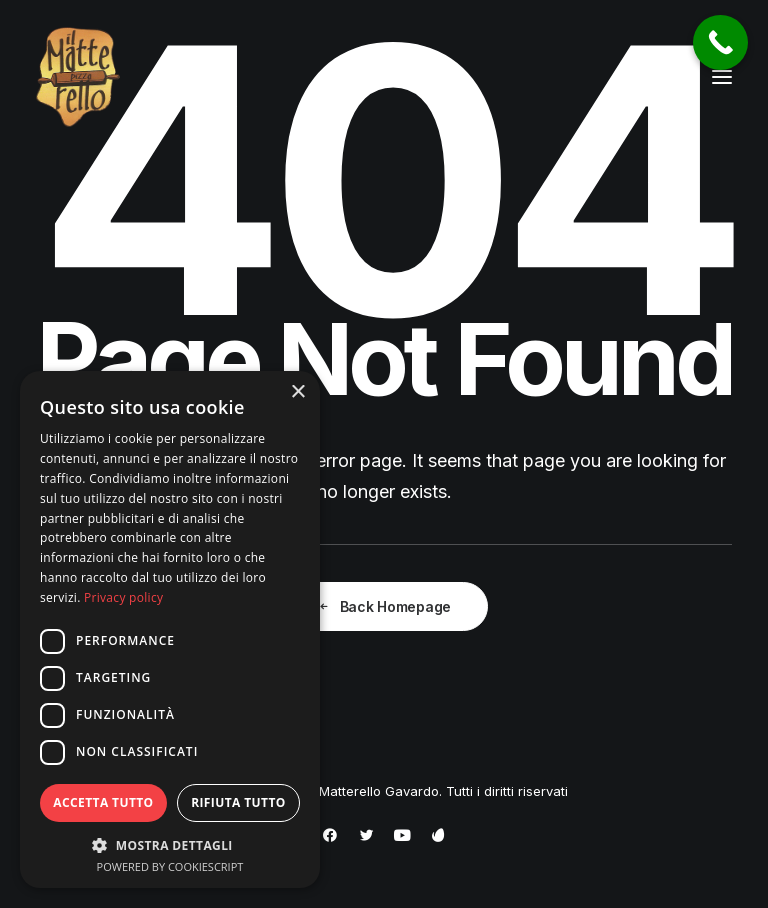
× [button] (297, 392)
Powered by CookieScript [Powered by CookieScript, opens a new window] (170, 866)
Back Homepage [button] (384, 606)
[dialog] (170, 629)
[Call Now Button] (720, 42)
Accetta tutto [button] (103, 802)
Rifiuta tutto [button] (238, 802)
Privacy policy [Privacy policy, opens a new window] (123, 597)
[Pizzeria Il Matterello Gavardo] (78, 77)
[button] (722, 77)
